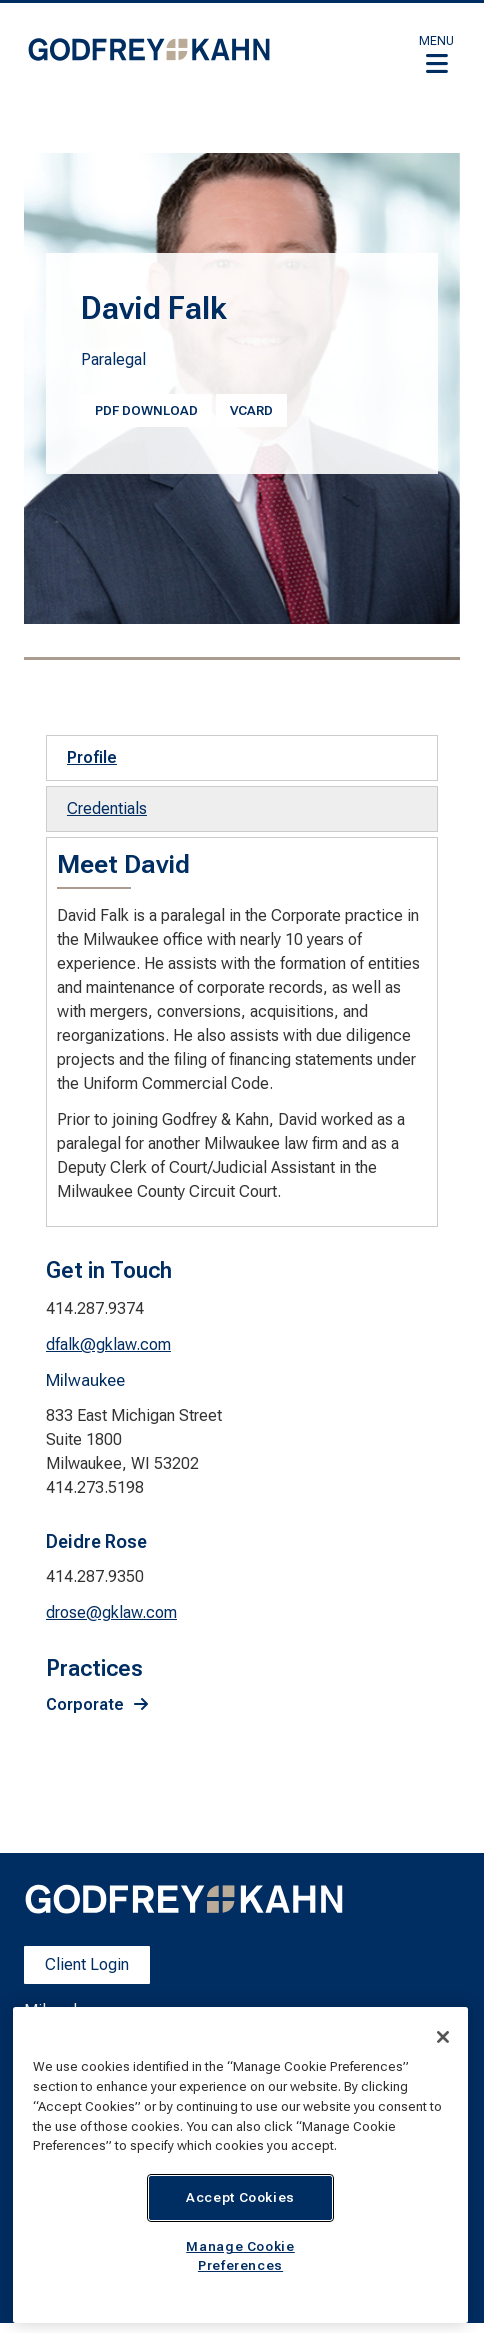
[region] (240, 2165)
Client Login (87, 1964)
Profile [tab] (92, 757)
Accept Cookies (240, 2197)
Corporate (85, 1704)
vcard (251, 410)
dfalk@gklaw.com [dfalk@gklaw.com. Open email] (108, 1344)
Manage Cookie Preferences (240, 2255)
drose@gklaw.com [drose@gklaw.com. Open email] (111, 1612)
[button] (436, 54)
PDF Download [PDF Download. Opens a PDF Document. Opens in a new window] (146, 410)
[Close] (443, 2037)
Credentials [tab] (107, 808)
